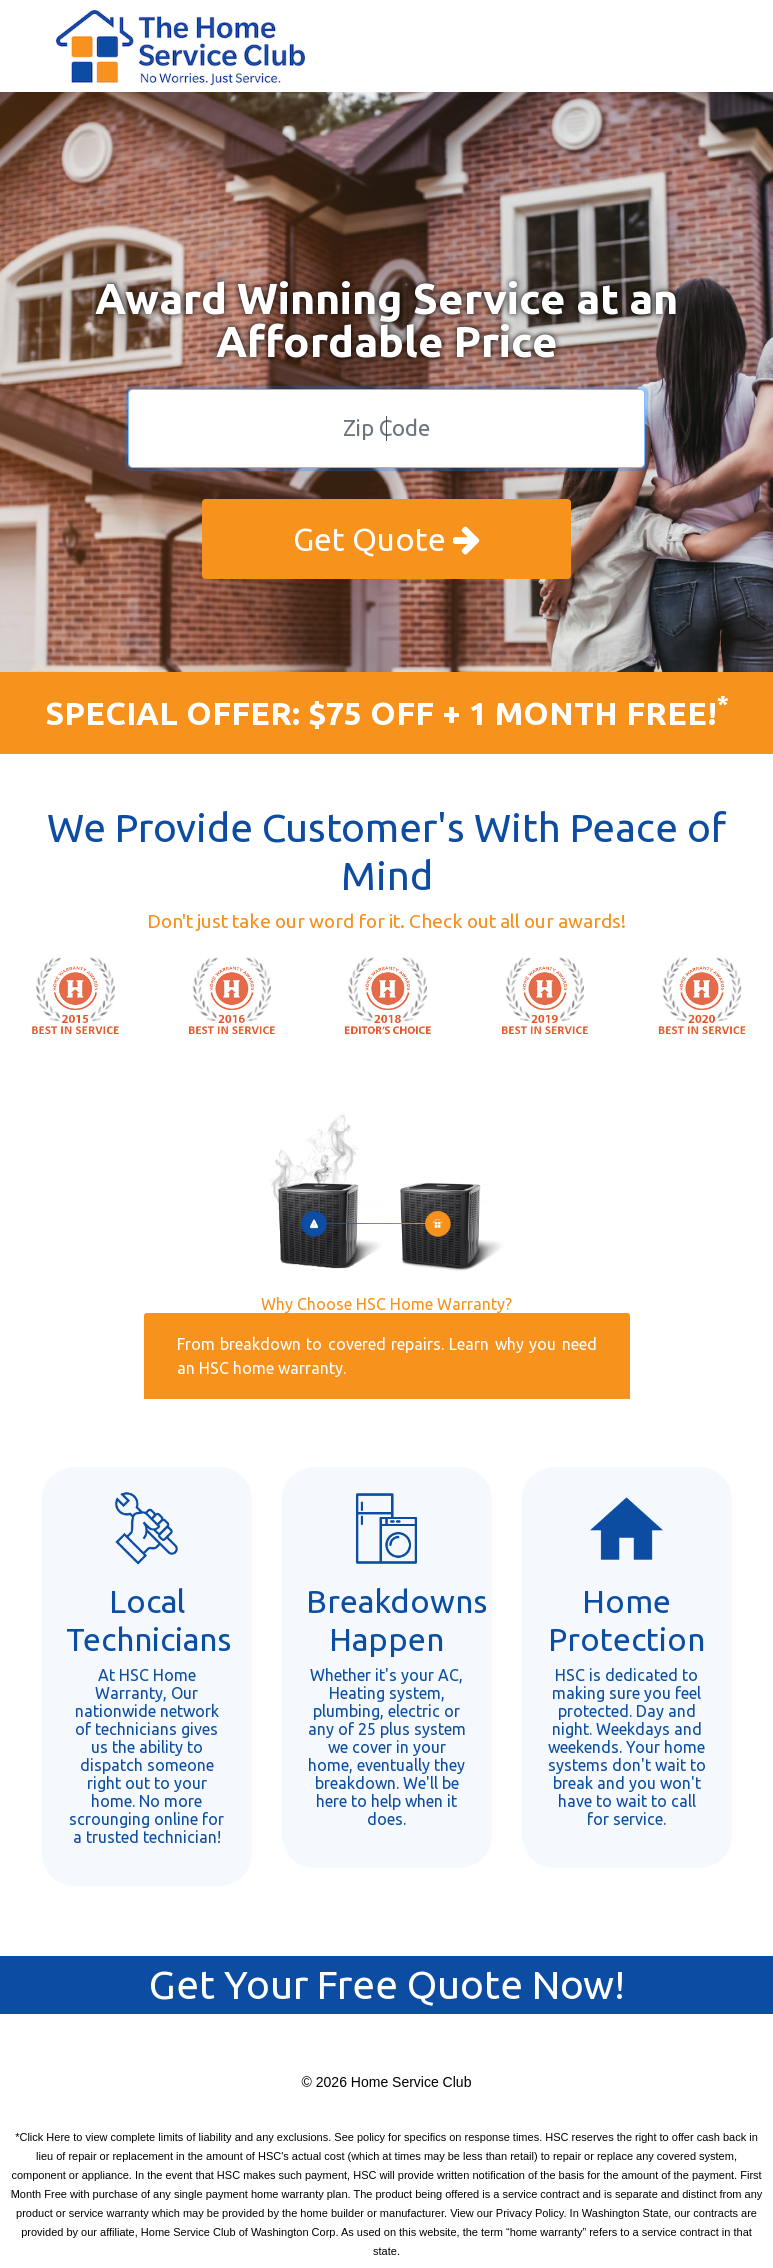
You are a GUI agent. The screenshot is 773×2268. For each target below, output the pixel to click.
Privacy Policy (530, 2213)
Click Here (44, 2137)
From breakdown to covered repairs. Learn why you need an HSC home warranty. (387, 1356)
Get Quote (386, 539)
